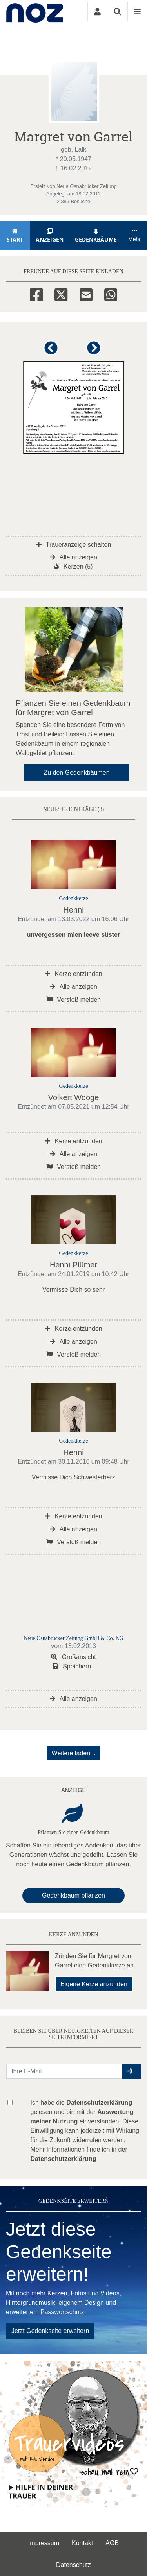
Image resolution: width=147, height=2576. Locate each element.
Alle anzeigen (73, 557)
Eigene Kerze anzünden (93, 1984)
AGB (112, 2543)
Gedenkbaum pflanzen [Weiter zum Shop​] (73, 1895)
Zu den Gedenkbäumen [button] (76, 772)
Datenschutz (73, 2565)
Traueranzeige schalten (73, 544)
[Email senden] (64, 2071)
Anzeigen (50, 235)
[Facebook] (36, 293)
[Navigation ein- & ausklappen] (137, 11)
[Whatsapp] (110, 293)
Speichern (72, 1666)
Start (15, 235)
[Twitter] (60, 293)
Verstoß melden (73, 999)
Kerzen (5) (73, 566)
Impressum (43, 2543)
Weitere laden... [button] (74, 1753)
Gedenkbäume (96, 235)
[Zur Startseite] (34, 11)
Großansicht (73, 1657)
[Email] (86, 293)
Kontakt (82, 2543)
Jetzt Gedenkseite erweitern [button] (50, 2330)
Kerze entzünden (73, 973)
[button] (52, 351)
